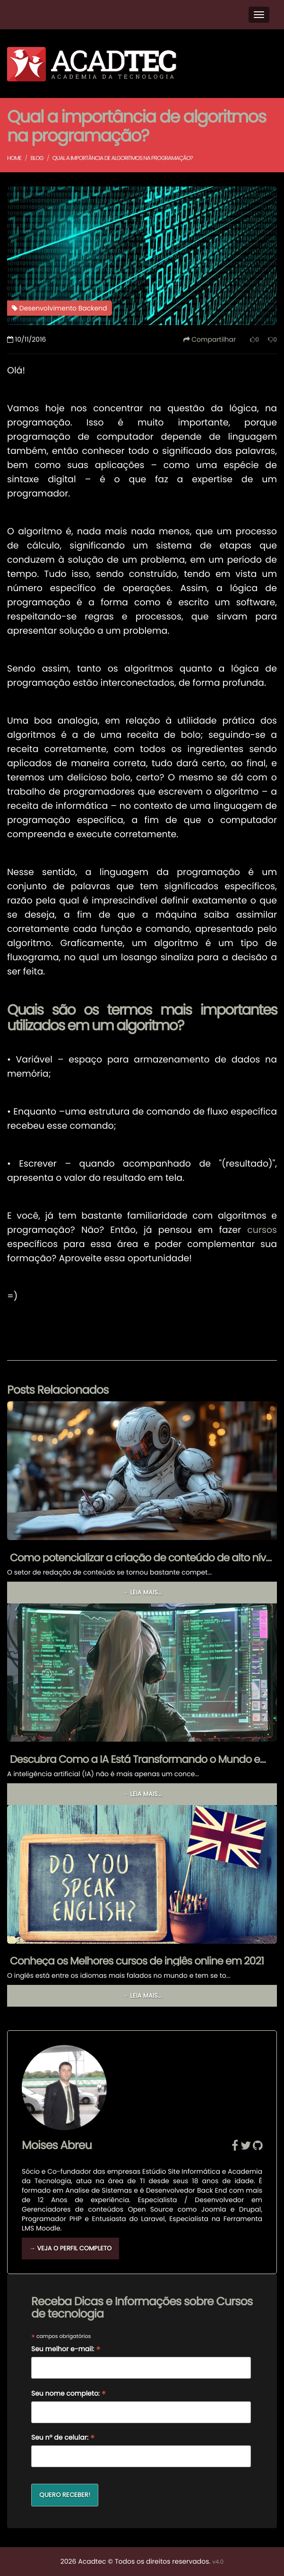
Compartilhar (209, 339)
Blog (36, 158)
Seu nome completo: (68, 2394)
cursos (262, 1229)
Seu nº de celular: (63, 2438)
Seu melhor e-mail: (66, 2349)
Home (14, 158)
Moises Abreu (57, 2145)
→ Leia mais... (142, 1592)
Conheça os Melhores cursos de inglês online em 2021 (137, 1961)
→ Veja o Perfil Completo (70, 2248)
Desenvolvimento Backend (59, 308)
